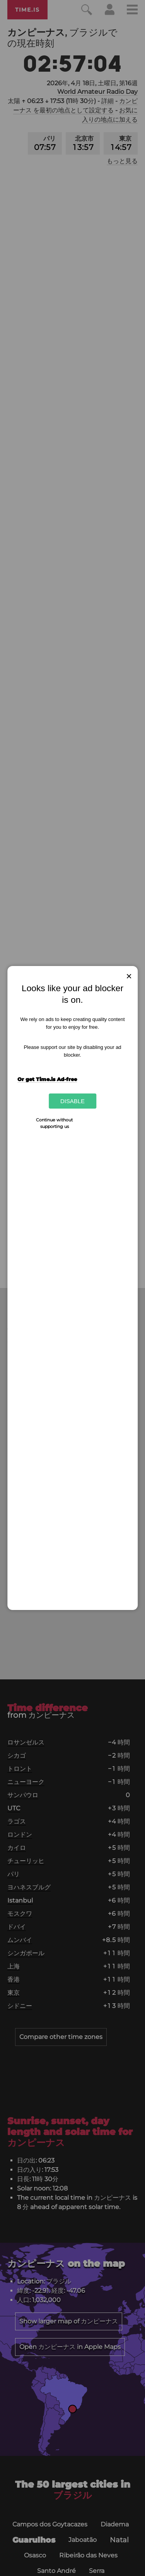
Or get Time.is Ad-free (47, 1079)
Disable (72, 1101)
